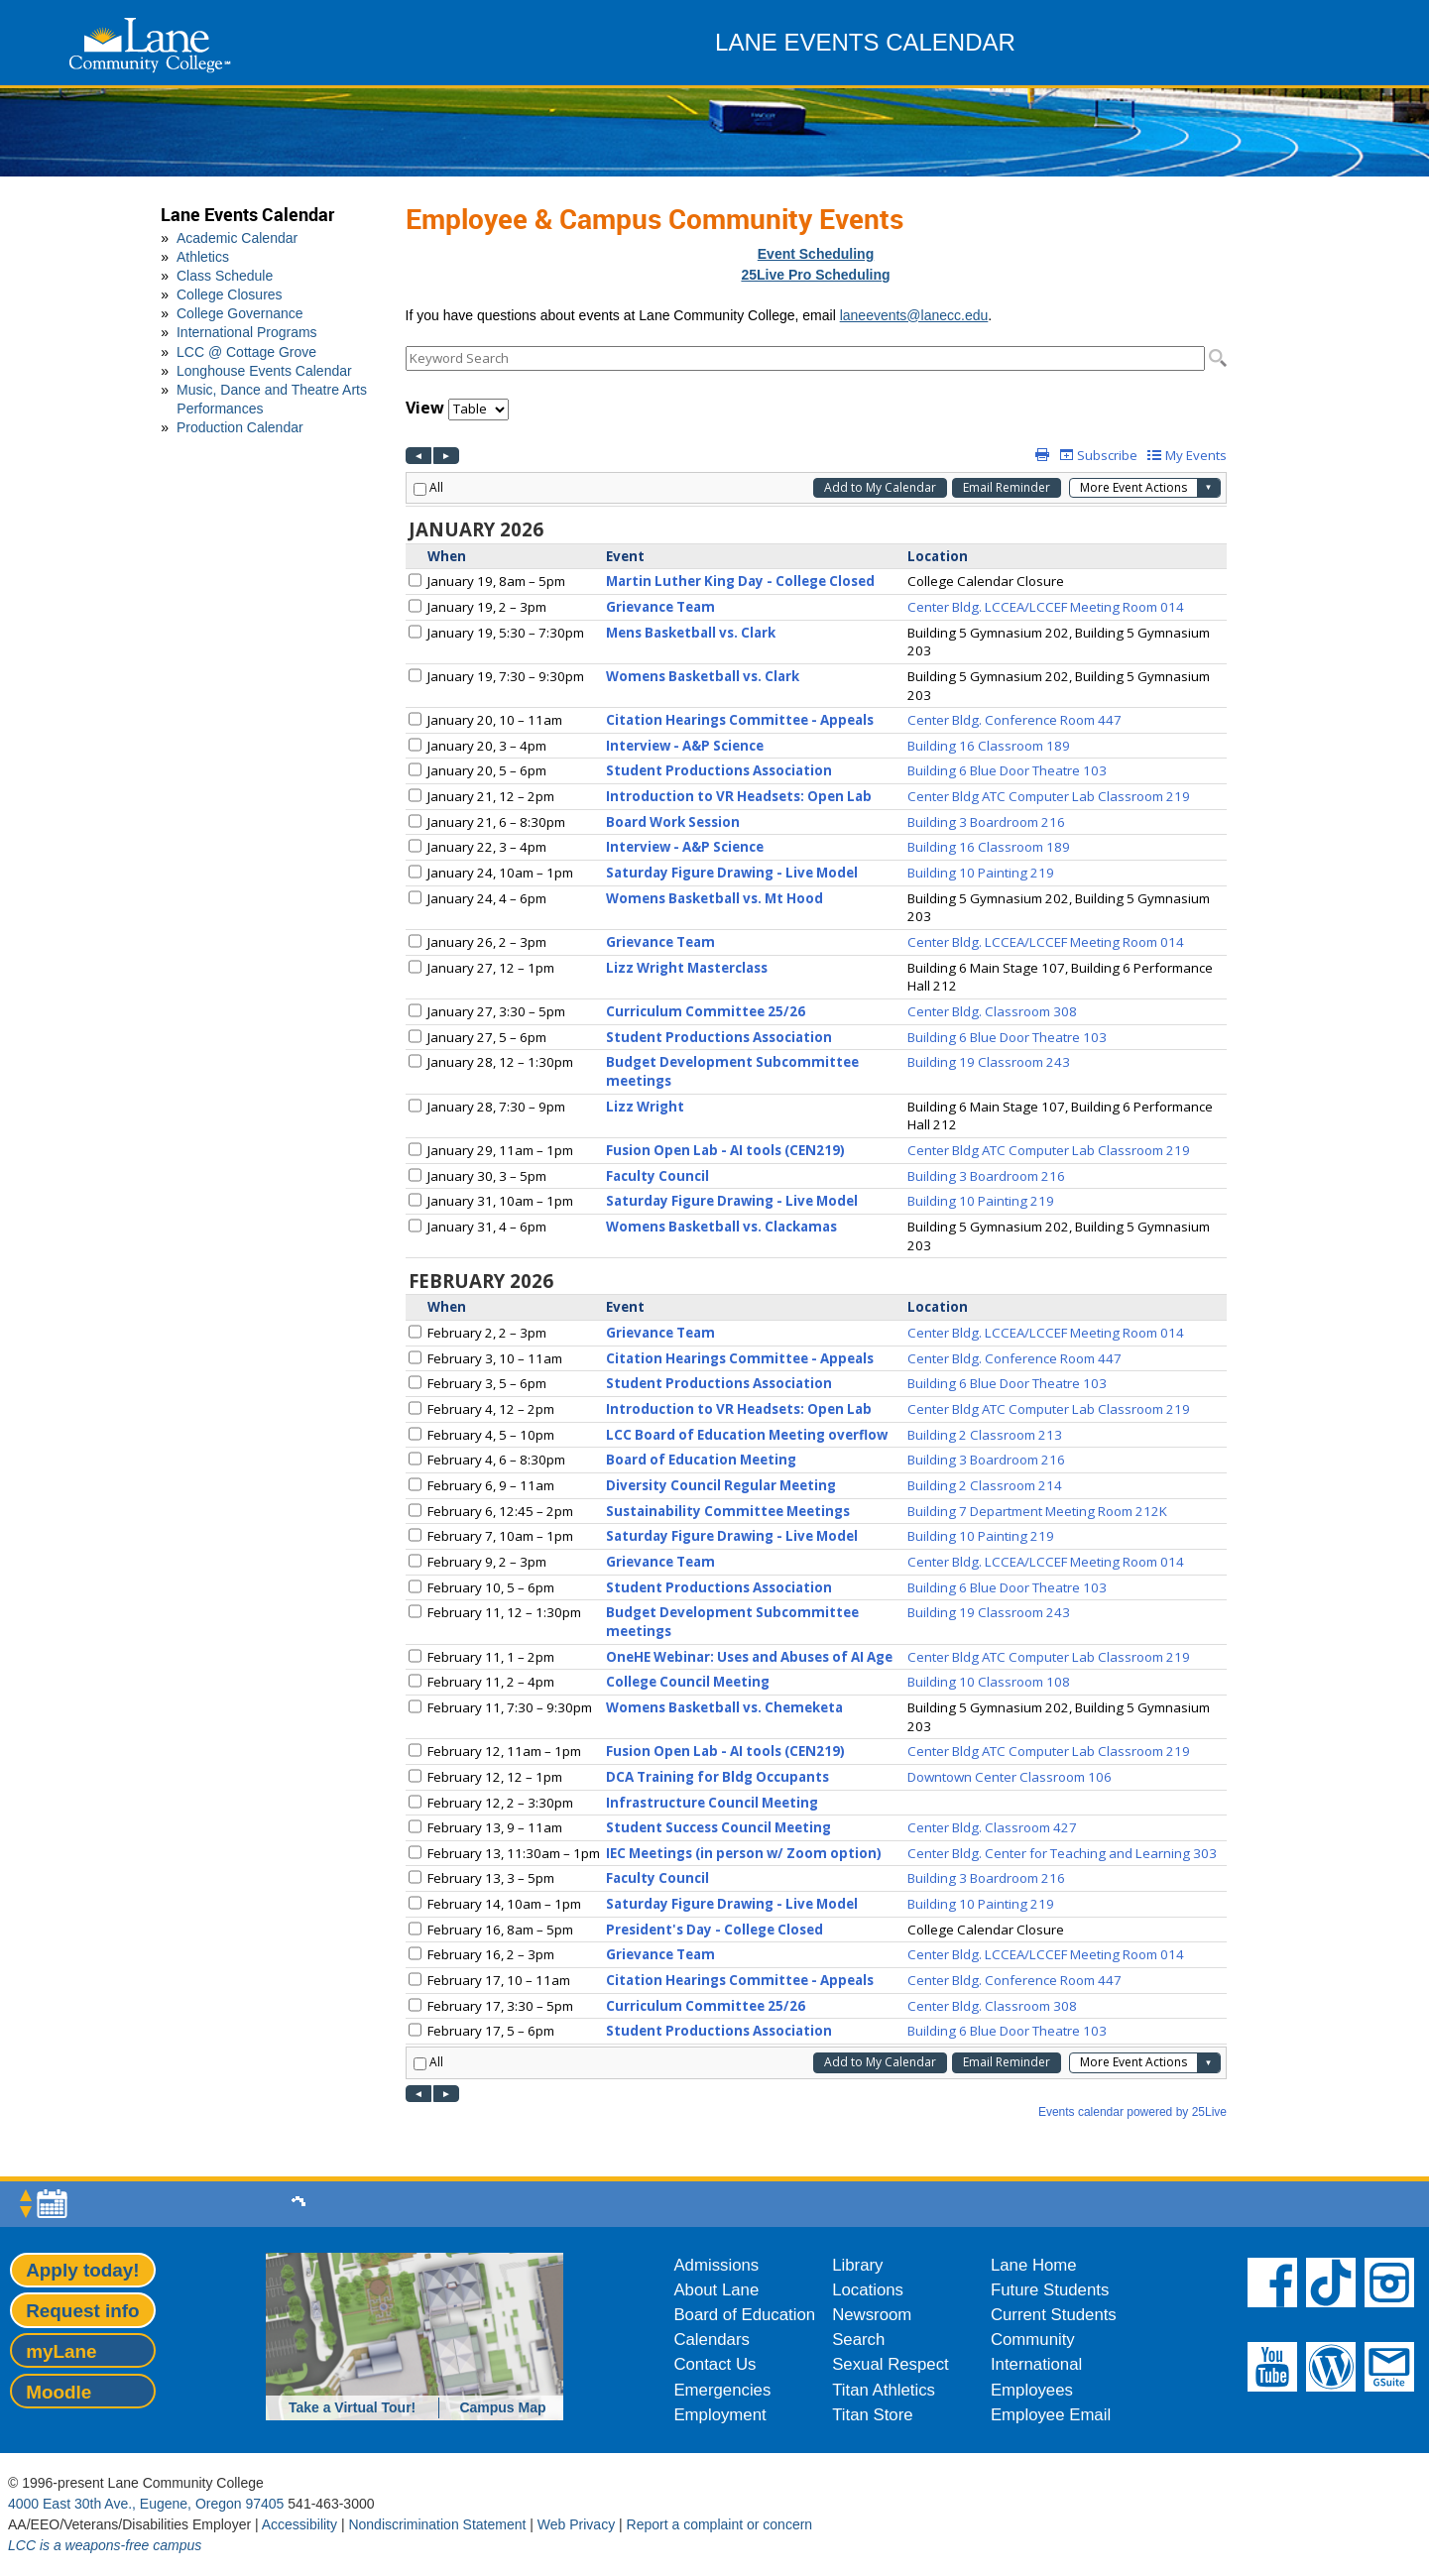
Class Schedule (225, 276)
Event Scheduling (816, 254)
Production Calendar (240, 427)
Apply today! (82, 2270)
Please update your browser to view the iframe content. (816, 358)
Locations (867, 2290)
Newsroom (871, 2314)
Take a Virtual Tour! (352, 2407)
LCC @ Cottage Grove (246, 352)
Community (1033, 2339)
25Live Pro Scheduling (815, 275)
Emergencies (722, 2390)
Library (857, 2265)
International (1036, 2364)
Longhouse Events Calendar (264, 371)
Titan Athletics (883, 2390)
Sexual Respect (890, 2364)
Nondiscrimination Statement (437, 2524)
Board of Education (744, 2314)
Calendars (711, 2339)
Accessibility (299, 2524)
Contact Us (714, 2364)
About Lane (716, 2290)
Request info (82, 2310)
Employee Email (1051, 2414)
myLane (61, 2351)
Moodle (58, 2392)
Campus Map (502, 2407)
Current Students (1054, 2314)
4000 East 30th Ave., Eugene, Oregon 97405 (146, 2504)
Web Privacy (576, 2524)
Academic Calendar (237, 238)
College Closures (230, 294)
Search (858, 2339)
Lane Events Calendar (247, 214)
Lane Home (1034, 2265)
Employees (1032, 2390)
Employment (719, 2414)
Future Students (1050, 2290)
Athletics (203, 257)
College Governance (240, 313)
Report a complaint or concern (720, 2524)
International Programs (247, 332)
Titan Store (872, 2414)
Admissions (716, 2265)
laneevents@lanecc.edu (914, 315)
